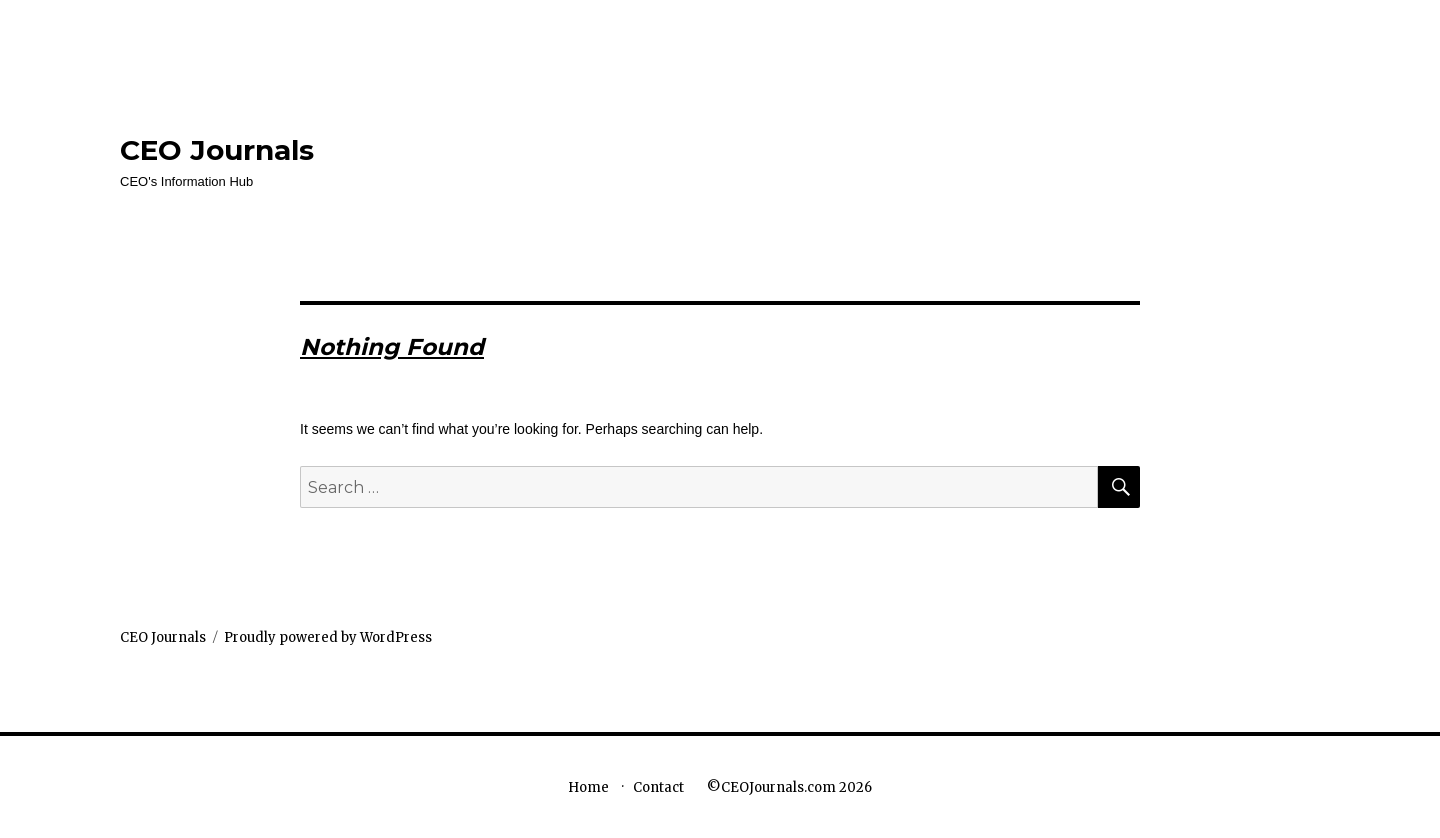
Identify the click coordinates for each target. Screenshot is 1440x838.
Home (588, 787)
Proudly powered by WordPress (328, 637)
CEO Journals (217, 150)
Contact (658, 787)
